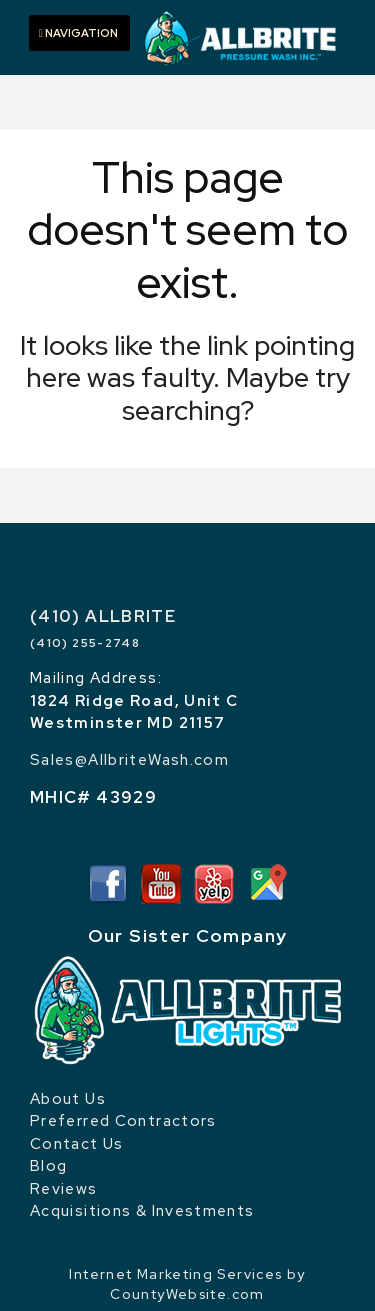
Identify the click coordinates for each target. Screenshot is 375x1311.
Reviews (64, 1189)
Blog (48, 1166)
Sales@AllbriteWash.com (129, 760)
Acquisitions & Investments (142, 1211)
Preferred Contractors (123, 1121)
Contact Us (77, 1144)
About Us (68, 1099)
